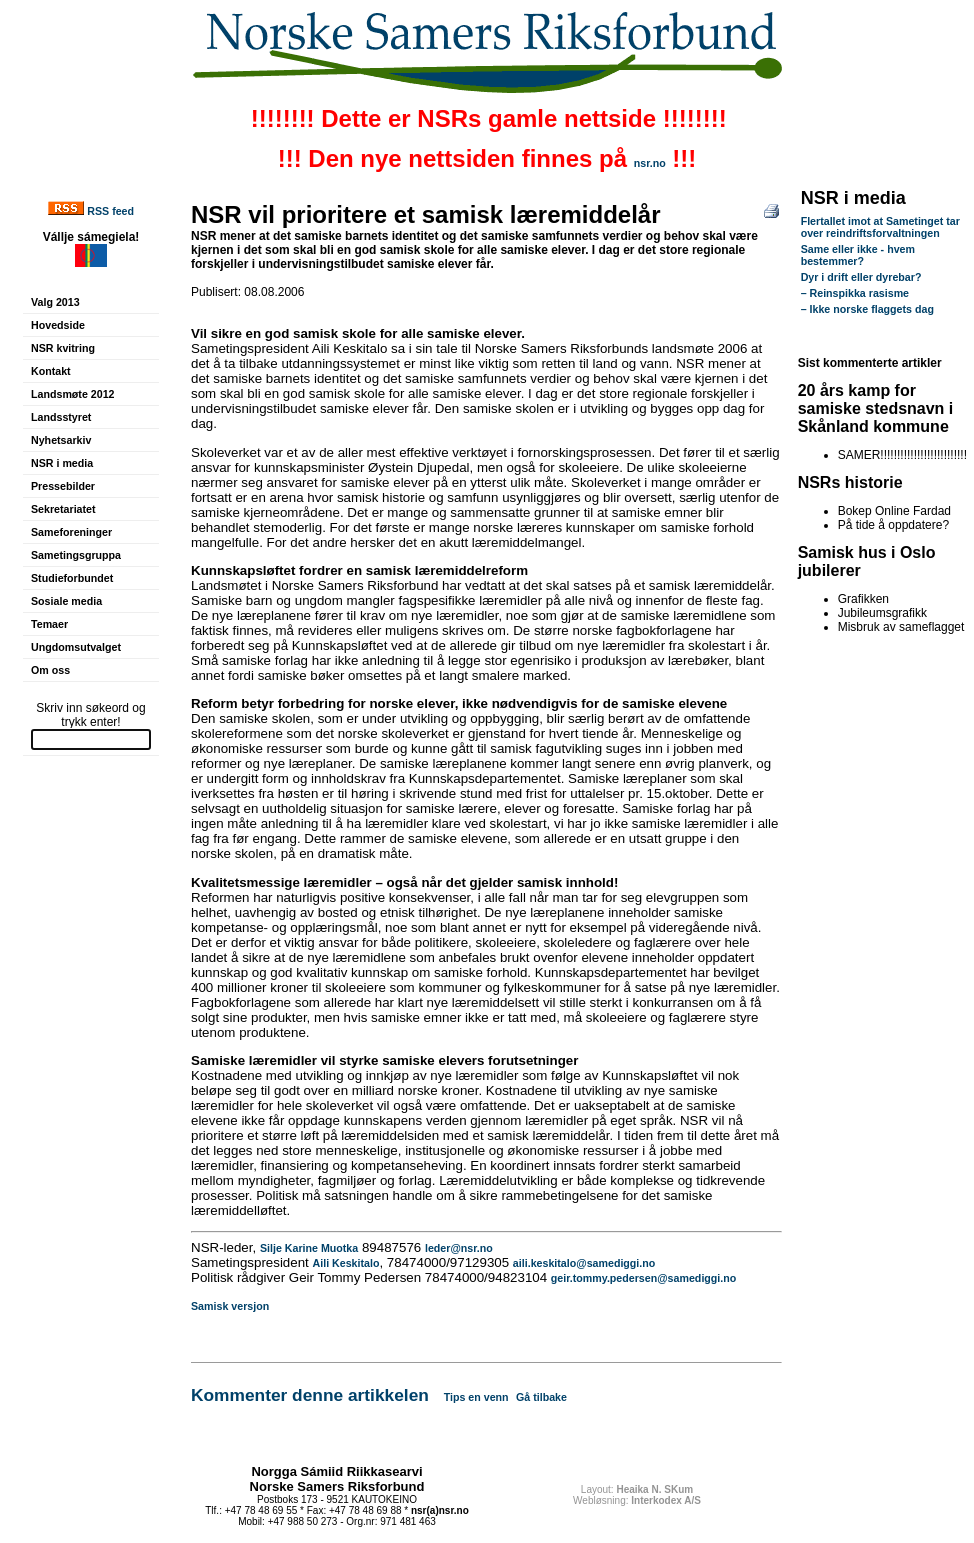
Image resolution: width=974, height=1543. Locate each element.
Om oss (50, 670)
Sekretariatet (63, 509)
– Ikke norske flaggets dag (867, 309)
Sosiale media (66, 601)
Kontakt (51, 371)
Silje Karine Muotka (309, 1248)
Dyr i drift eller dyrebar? (861, 277)
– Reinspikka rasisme (855, 293)
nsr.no (650, 163)
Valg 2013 (55, 302)
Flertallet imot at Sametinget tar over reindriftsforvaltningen (880, 227)
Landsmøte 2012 (73, 394)
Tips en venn (476, 1397)
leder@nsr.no (459, 1248)
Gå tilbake (541, 1397)
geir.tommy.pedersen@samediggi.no (643, 1278)
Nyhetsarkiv (61, 440)
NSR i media (62, 463)
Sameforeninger (71, 532)
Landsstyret (61, 417)
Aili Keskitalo (346, 1263)
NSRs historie (850, 482)
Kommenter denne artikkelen (310, 1395)
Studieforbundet (72, 578)
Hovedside (58, 325)
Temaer (49, 624)
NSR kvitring (63, 348)
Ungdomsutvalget (76, 647)
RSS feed (110, 211)
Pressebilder (63, 486)
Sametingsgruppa (76, 555)
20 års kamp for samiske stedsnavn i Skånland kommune (876, 408)
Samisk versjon (230, 1306)
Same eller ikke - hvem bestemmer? (858, 255)
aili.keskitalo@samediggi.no (584, 1263)
